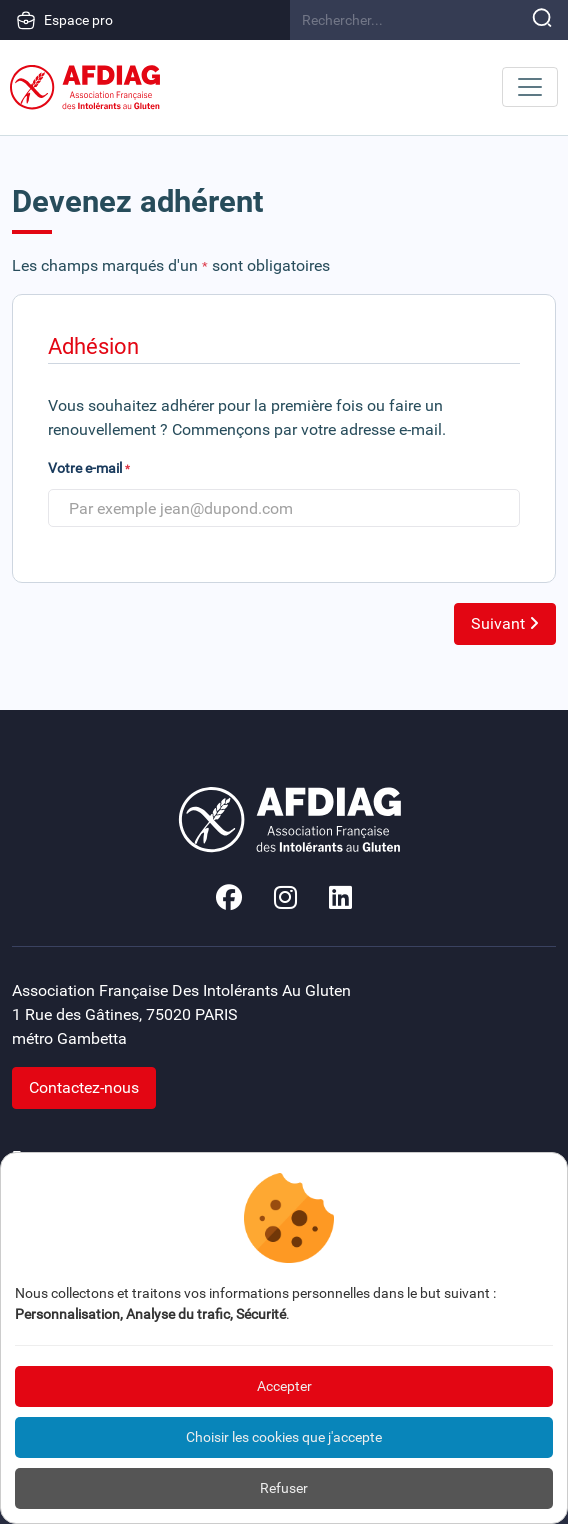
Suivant (505, 623)
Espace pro (64, 20)
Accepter (284, 1386)
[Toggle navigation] (530, 87)
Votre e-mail (89, 468)
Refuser (284, 1488)
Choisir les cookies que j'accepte (284, 1437)
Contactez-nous (84, 1087)
